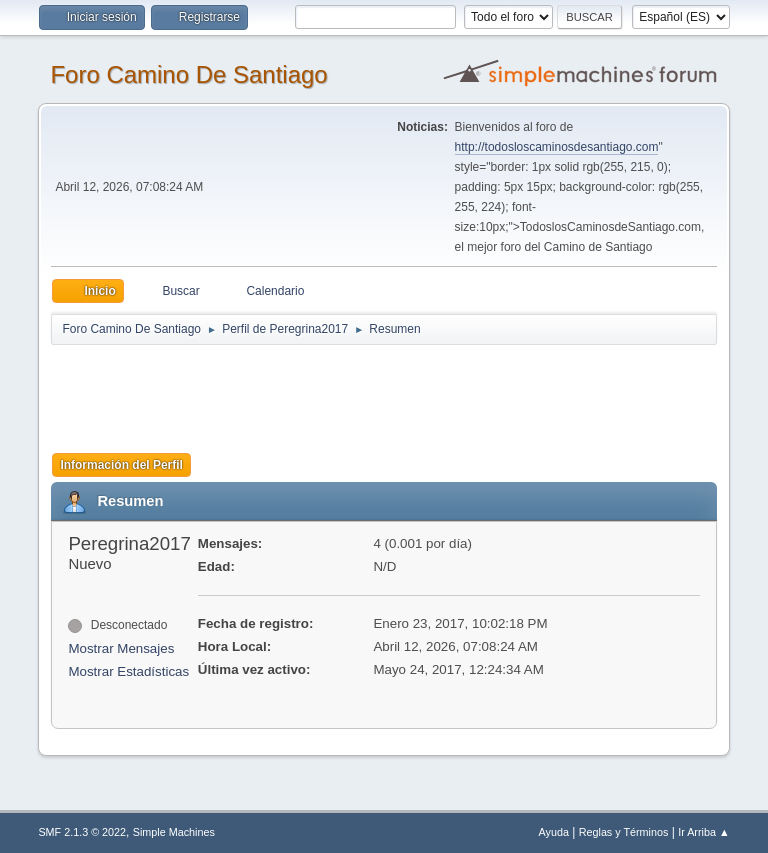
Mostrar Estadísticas (128, 671)
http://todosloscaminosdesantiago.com (557, 147)
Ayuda (554, 832)
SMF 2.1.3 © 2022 (82, 832)
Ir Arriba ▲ (703, 832)
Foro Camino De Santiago (188, 74)
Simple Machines (174, 832)
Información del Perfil (121, 465)
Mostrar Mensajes (121, 648)
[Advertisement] (403, 392)
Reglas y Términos (624, 832)
